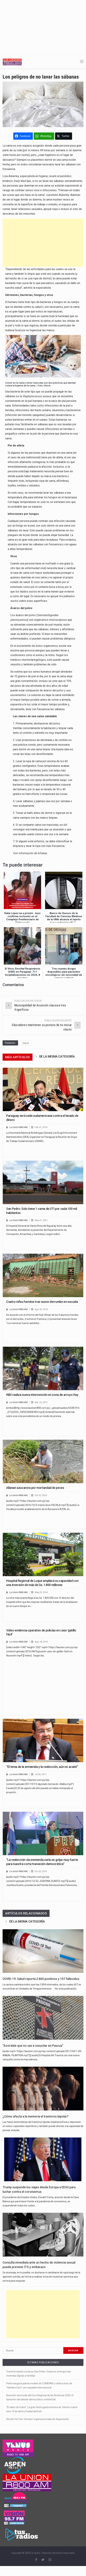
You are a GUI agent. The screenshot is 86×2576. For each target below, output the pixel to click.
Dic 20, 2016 (41, 1871)
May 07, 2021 (41, 1220)
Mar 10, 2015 (41, 1402)
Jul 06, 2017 (40, 1774)
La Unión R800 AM (18, 1127)
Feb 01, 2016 (41, 1127)
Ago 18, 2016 (41, 1641)
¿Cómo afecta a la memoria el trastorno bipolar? (35, 2116)
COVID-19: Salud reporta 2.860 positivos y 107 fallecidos (41, 1979)
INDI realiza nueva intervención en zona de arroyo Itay (42, 1395)
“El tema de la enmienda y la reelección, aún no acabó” (42, 1767)
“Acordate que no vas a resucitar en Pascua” (33, 2045)
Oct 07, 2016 (41, 1495)
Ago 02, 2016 (41, 1309)
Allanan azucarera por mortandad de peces (35, 1488)
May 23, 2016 (41, 1592)
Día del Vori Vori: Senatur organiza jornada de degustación (37, 2419)
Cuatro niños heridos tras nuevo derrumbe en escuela (42, 1302)
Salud (26, 1043)
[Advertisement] (43, 26)
